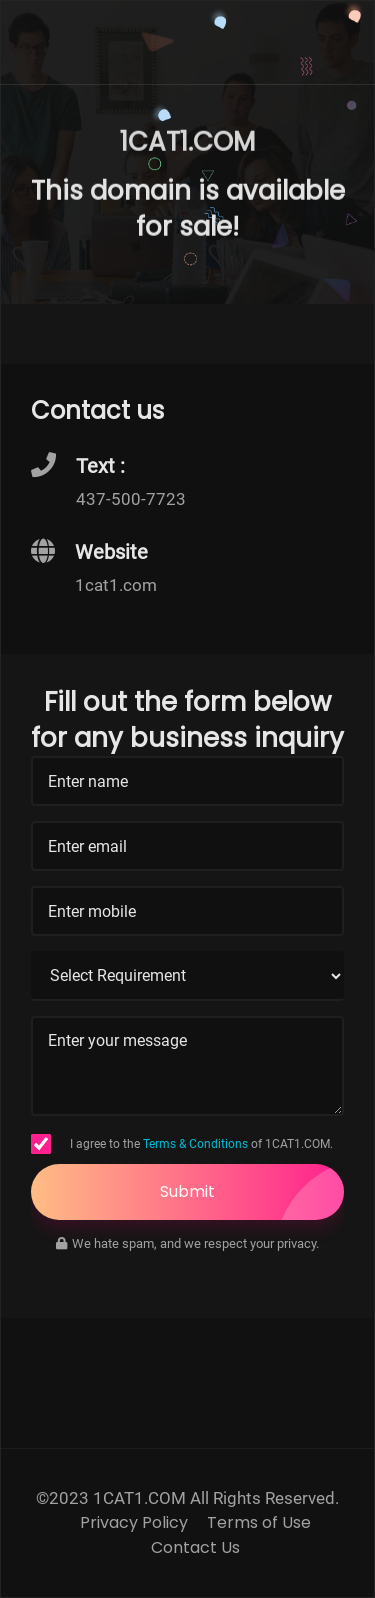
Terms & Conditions (195, 1144)
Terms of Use (259, 1523)
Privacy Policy (134, 1523)
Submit (252, 1192)
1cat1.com (116, 585)
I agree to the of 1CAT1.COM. (201, 1144)
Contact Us (195, 1548)
